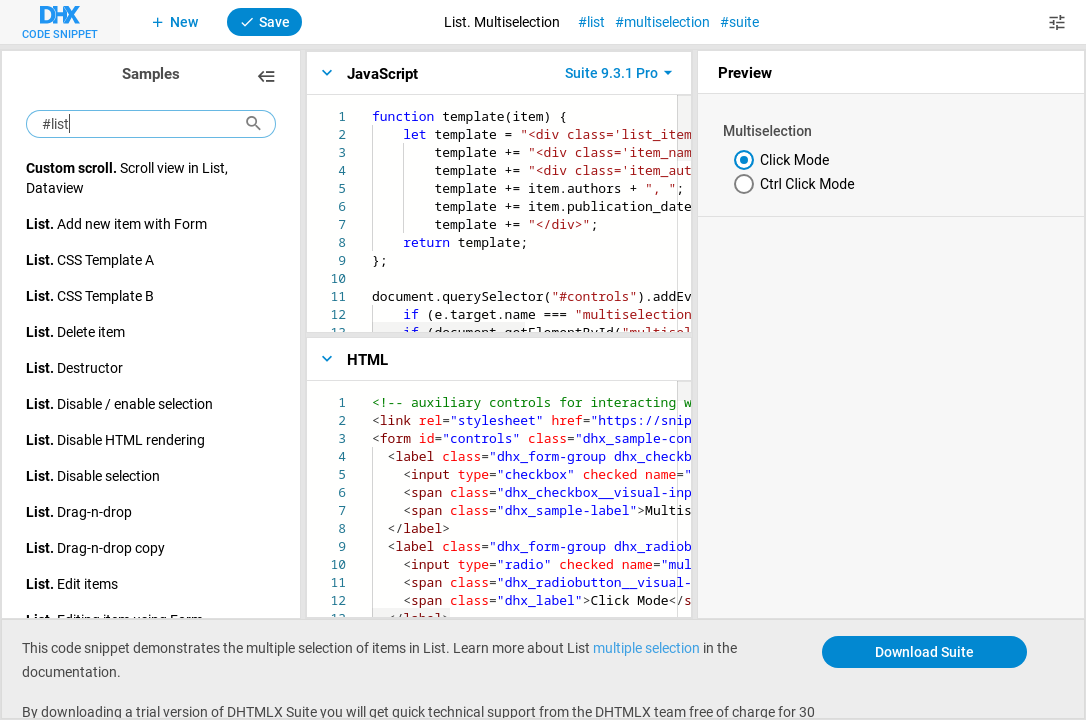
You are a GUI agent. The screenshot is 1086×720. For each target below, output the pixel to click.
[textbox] (372, 107)
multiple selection (646, 647)
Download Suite (924, 651)
